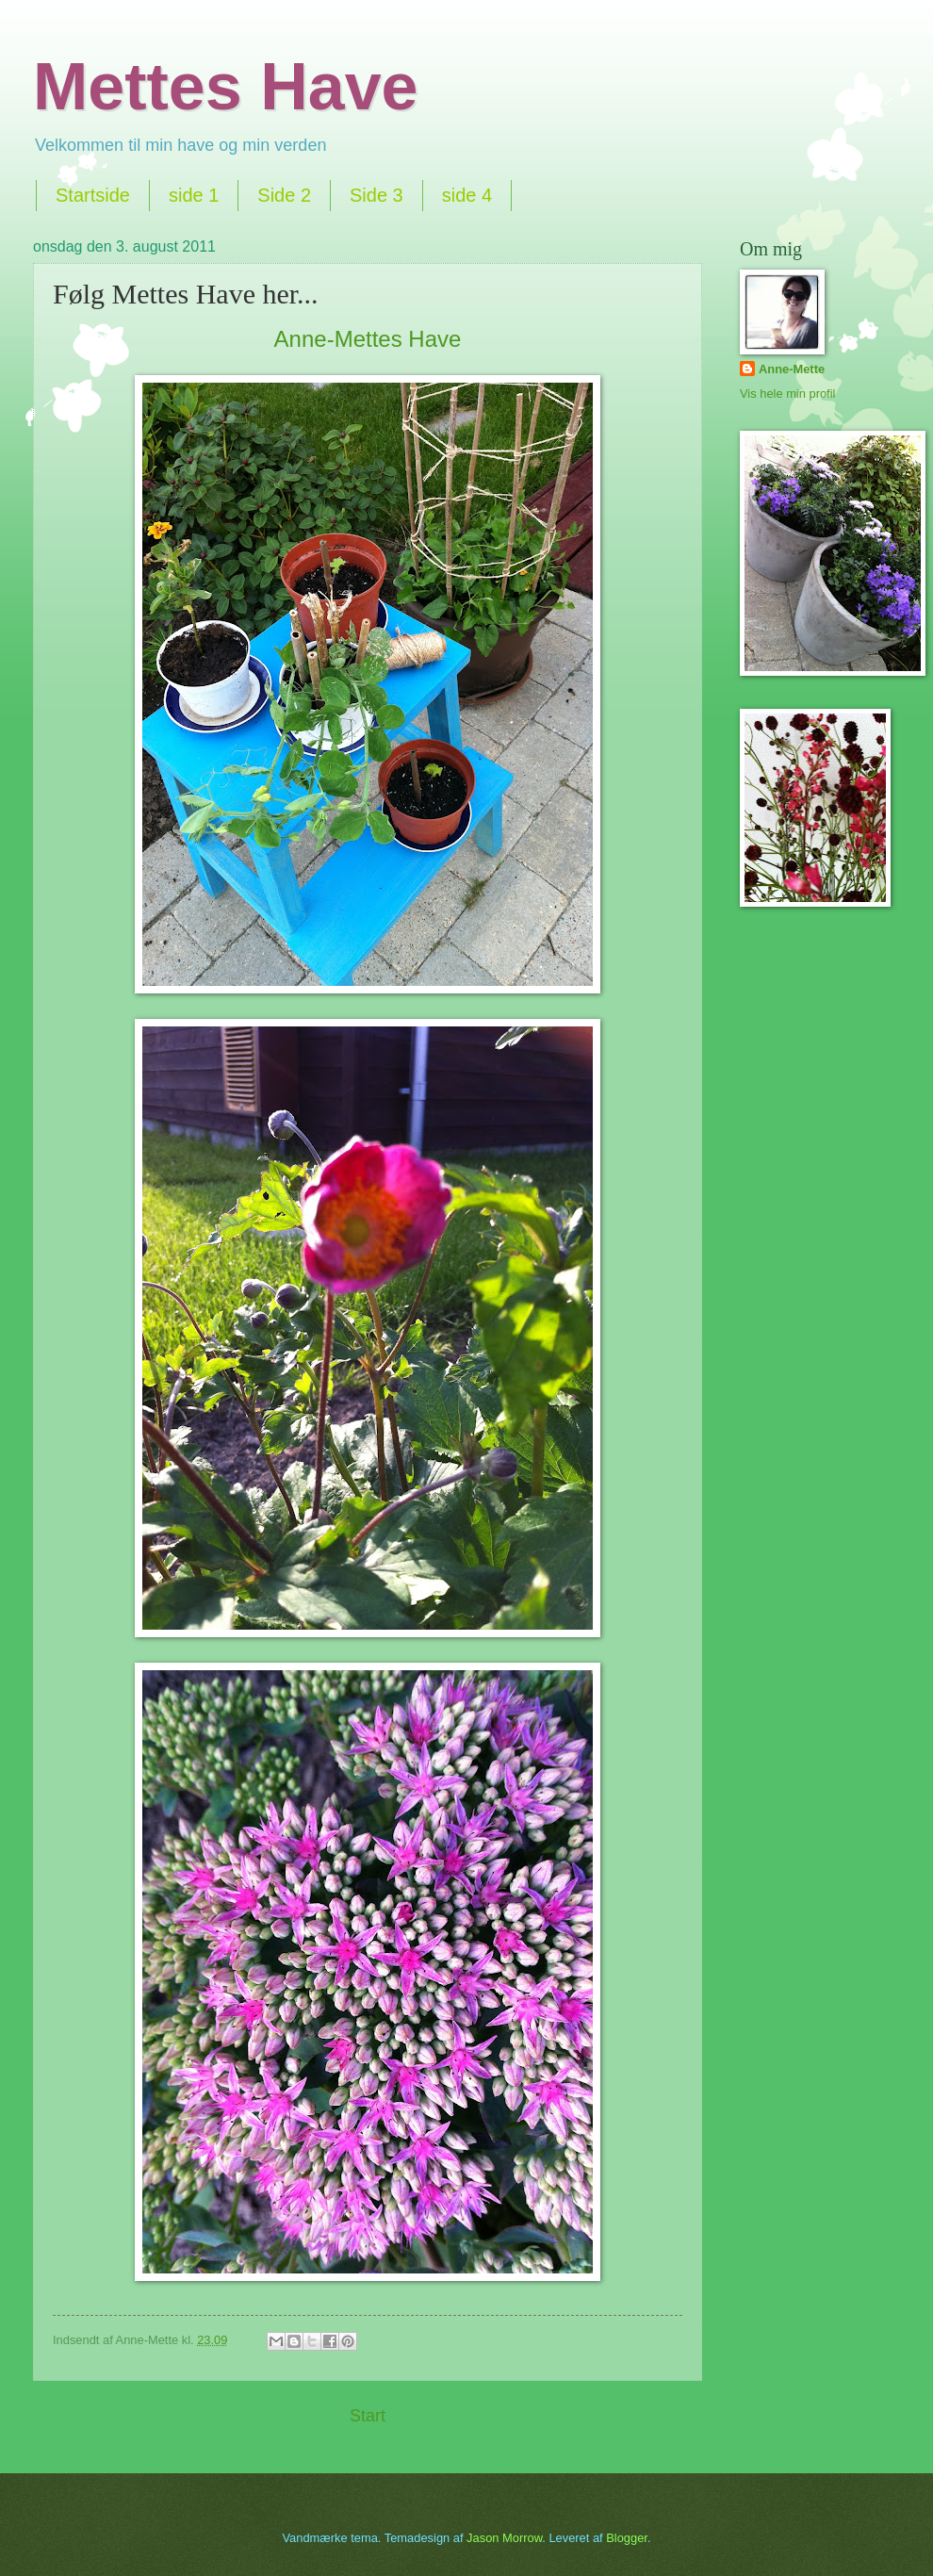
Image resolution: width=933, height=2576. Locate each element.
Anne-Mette (792, 369)
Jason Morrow (504, 2538)
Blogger (626, 2538)
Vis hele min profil (787, 393)
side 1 (194, 195)
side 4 (467, 195)
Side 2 (284, 195)
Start (367, 2415)
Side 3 (376, 195)
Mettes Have (225, 86)
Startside (93, 195)
